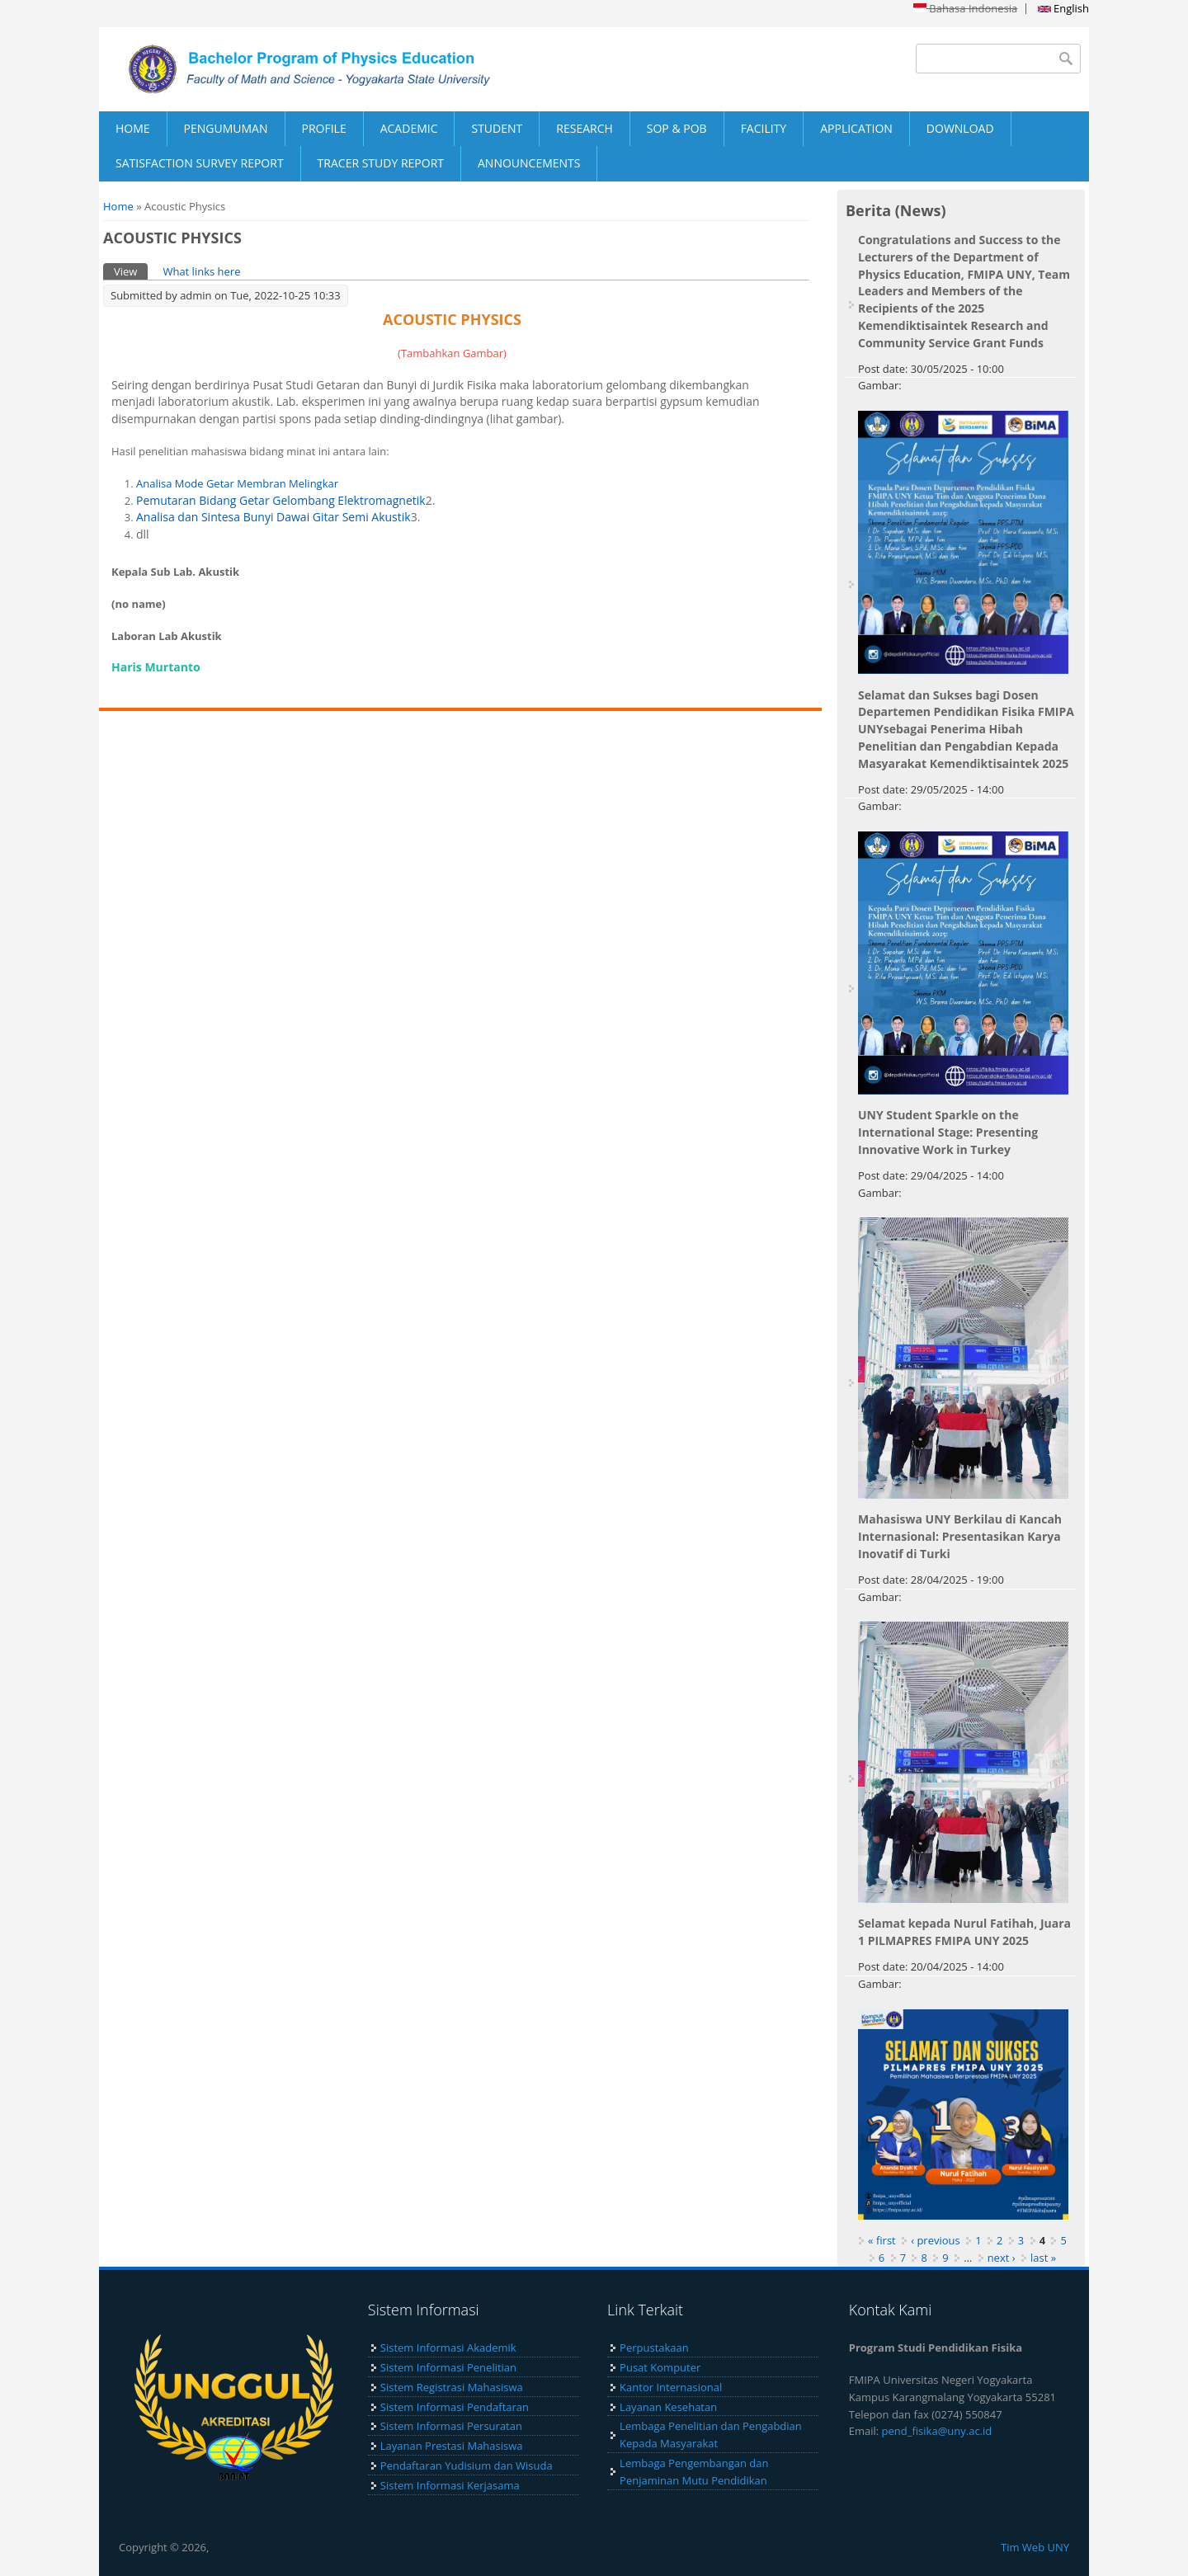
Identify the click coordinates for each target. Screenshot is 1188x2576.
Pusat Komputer (660, 2367)
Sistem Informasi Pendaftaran (454, 2406)
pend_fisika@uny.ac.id (937, 2430)
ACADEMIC (409, 128)
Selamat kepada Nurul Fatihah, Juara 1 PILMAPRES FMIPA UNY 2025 (964, 1931)
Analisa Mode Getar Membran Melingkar (237, 483)
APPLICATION (856, 128)
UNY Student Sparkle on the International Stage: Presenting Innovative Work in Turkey (948, 1132)
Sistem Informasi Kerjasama (450, 2485)
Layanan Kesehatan (668, 2406)
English (1063, 8)
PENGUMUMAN (226, 128)
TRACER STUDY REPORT (381, 163)
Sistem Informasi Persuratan (451, 2425)
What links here (201, 271)
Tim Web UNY (1035, 2547)
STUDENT (496, 128)
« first (882, 2240)
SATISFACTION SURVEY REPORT (200, 163)
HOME (133, 128)
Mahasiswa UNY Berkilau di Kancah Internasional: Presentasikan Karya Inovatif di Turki (960, 1536)
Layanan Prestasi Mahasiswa (451, 2445)
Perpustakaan (654, 2347)
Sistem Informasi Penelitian (448, 2367)
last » (1043, 2257)
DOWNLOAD (960, 128)
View (131, 271)
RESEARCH (584, 128)
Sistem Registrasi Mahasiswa (451, 2387)
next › (1002, 2257)
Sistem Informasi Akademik (448, 2347)
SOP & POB (677, 128)
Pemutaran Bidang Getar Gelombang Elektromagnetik (281, 500)
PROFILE (324, 128)
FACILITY (764, 128)
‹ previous (935, 2240)
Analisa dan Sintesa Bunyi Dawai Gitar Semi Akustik (273, 517)
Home (118, 206)
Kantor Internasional (671, 2387)
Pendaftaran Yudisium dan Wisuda (466, 2465)
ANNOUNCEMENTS (529, 163)
